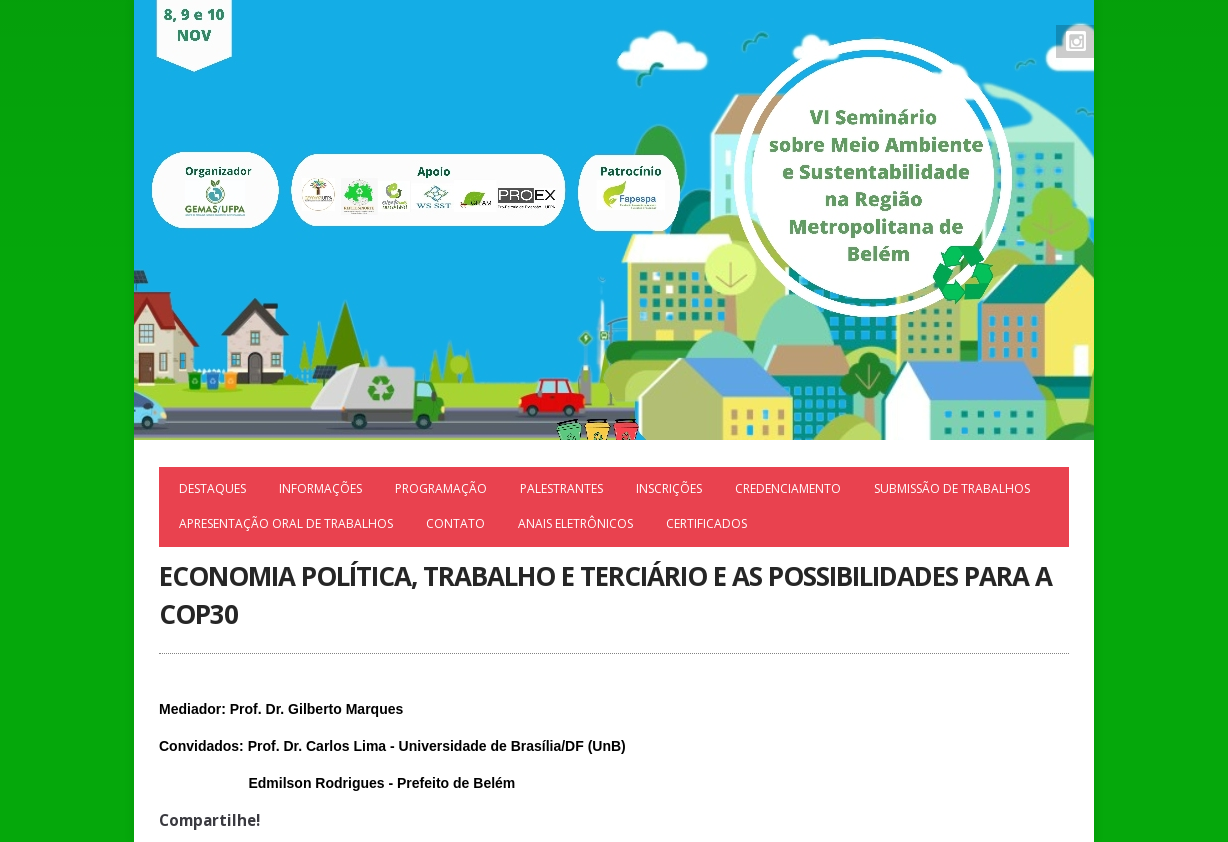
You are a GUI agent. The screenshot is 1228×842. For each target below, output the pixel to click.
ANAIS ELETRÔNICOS (575, 523)
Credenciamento (788, 488)
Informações (320, 488)
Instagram (1076, 41)
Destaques (212, 488)
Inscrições (669, 488)
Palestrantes (561, 488)
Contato (455, 523)
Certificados (706, 523)
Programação (441, 488)
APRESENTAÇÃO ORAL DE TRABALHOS (286, 523)
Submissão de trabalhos (952, 488)
